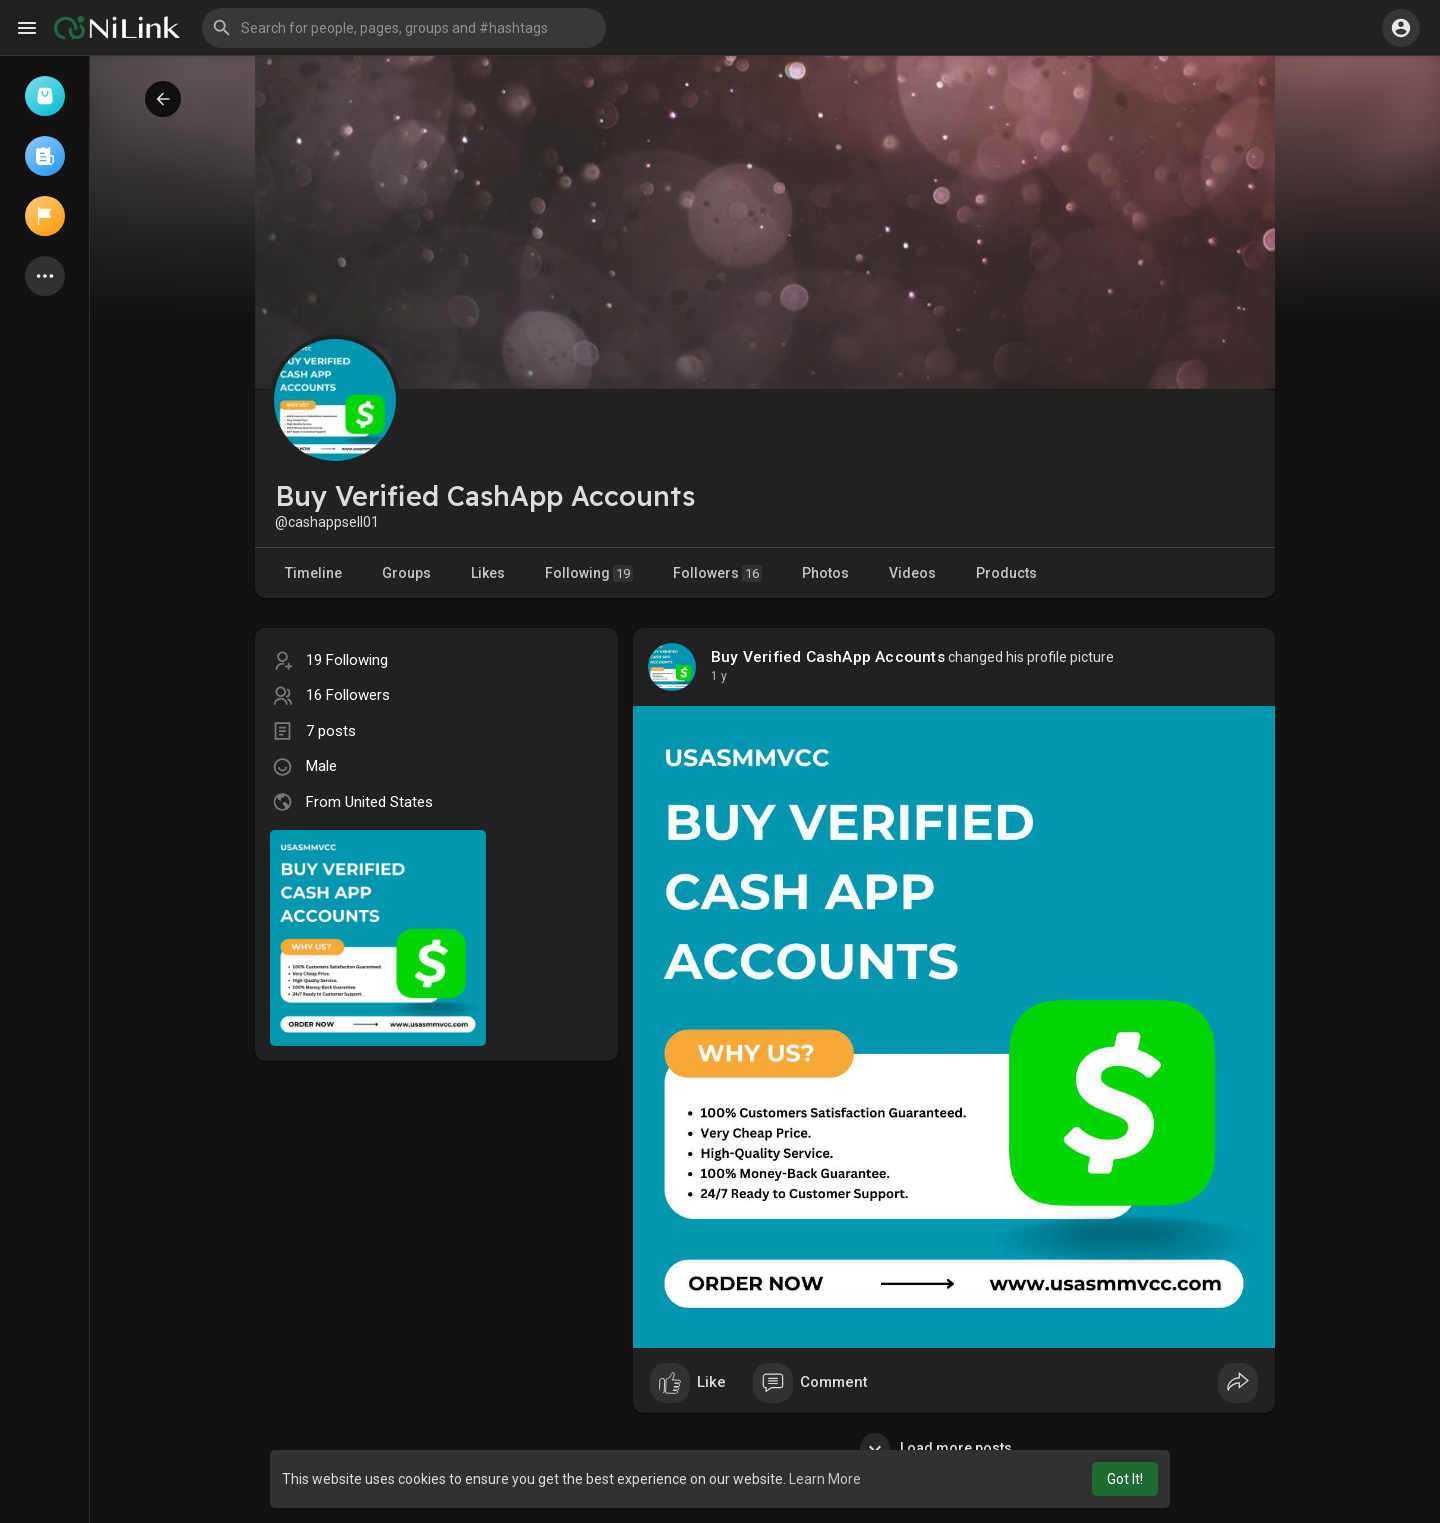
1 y (719, 676)
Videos (912, 573)
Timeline (313, 573)
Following (589, 573)
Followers (717, 573)
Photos (825, 573)
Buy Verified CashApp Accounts (828, 657)
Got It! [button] (1125, 1479)
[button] (404, 28)
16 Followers (348, 695)
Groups (406, 573)
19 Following (347, 660)
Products (1006, 573)
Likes (488, 573)
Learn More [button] (825, 1479)
